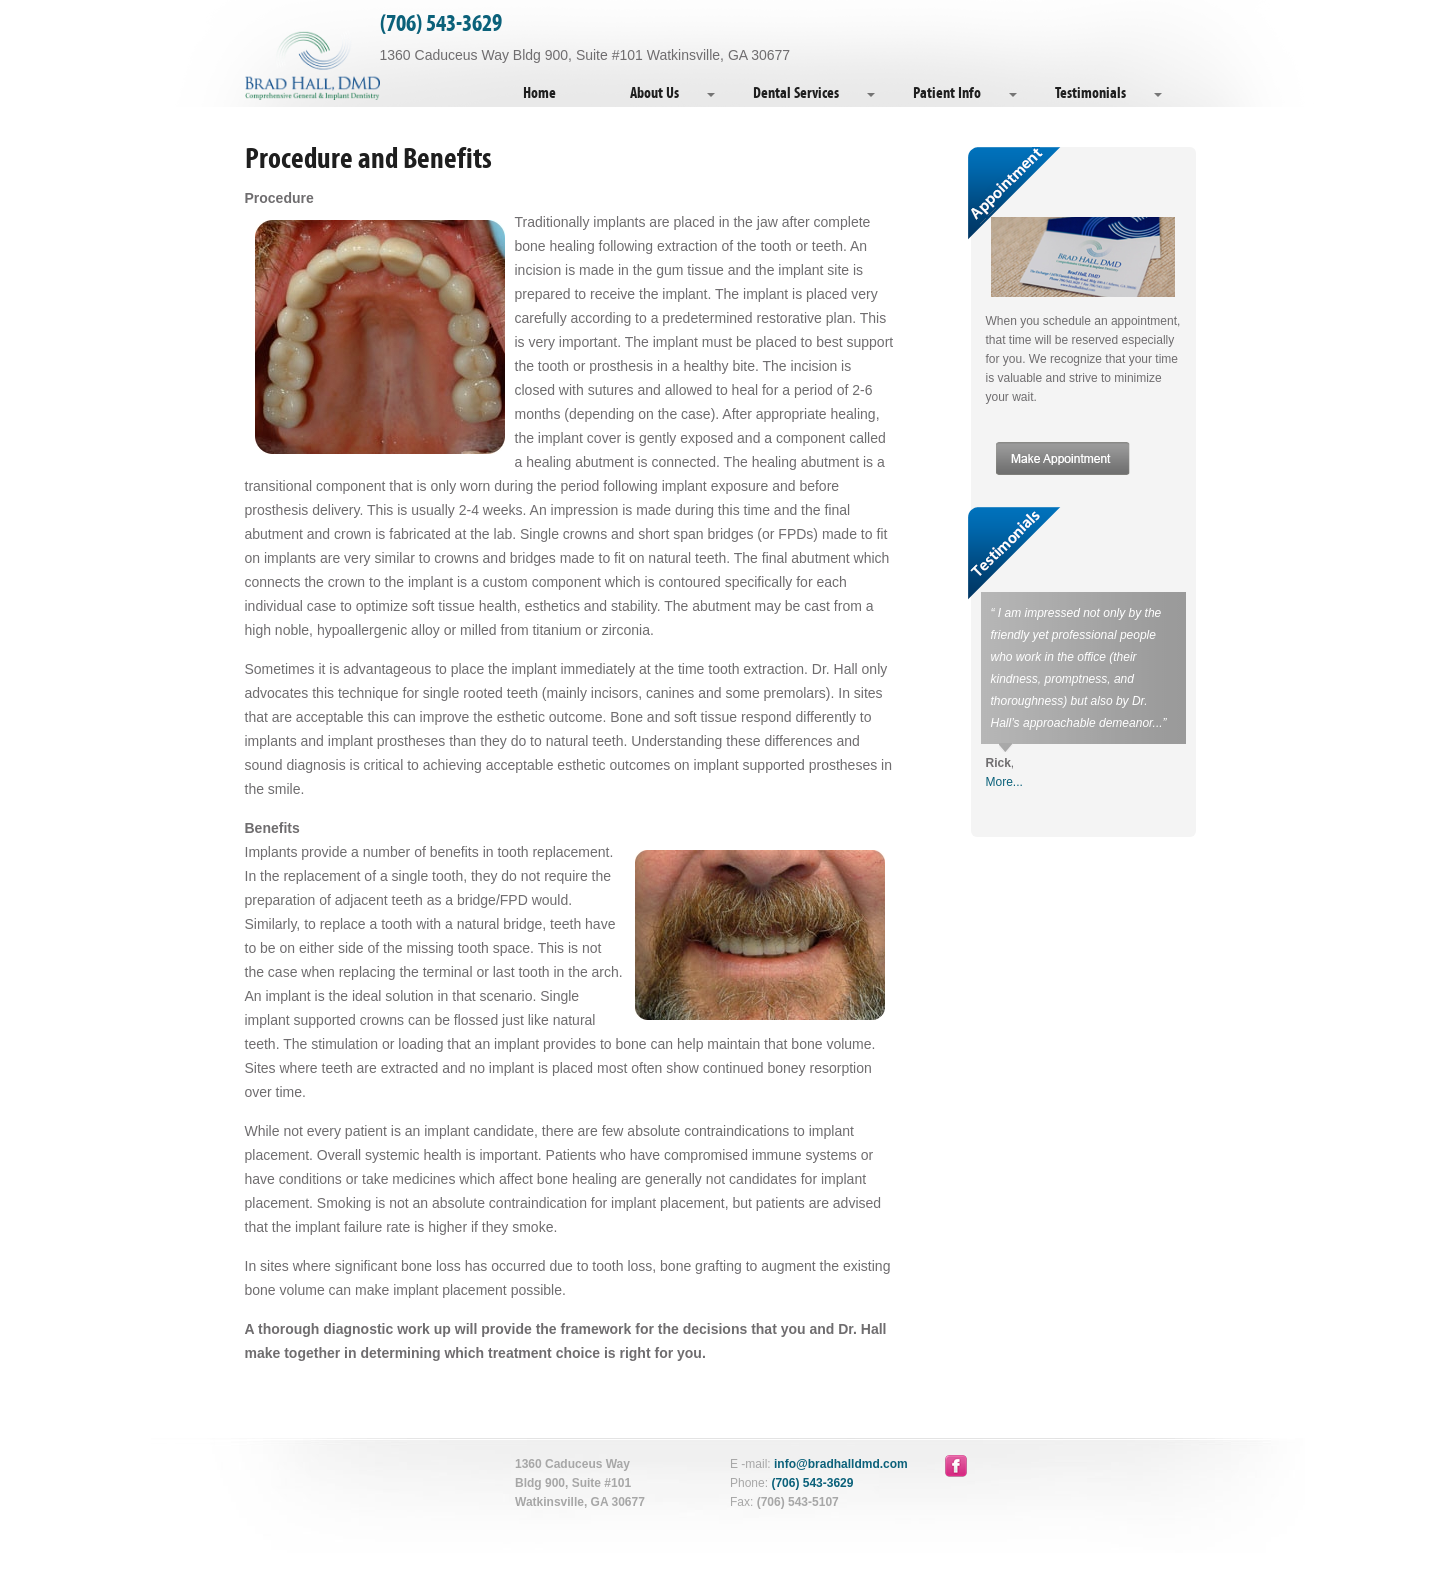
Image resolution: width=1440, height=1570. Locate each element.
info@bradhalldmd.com (841, 1464)
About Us (654, 93)
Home (539, 93)
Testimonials (1090, 93)
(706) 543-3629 (441, 23)
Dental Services (796, 93)
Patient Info (947, 93)
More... (1004, 782)
